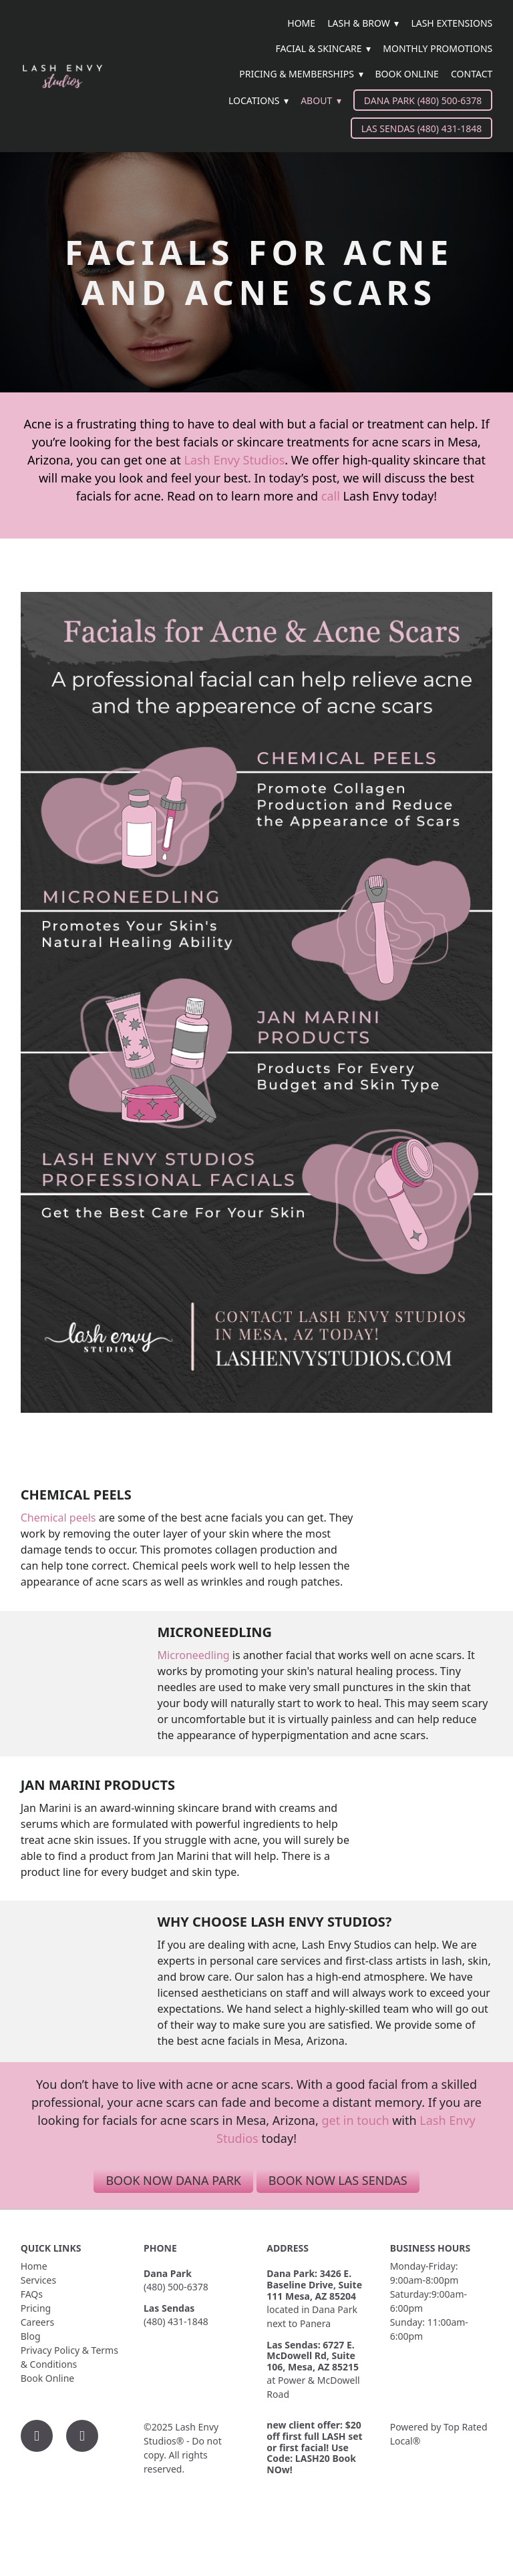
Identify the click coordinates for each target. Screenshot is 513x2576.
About (321, 100)
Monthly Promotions (437, 48)
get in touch (355, 2120)
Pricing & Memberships (301, 73)
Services (38, 2280)
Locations (258, 100)
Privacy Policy (50, 2350)
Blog (31, 2336)
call (330, 496)
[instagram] (82, 2436)
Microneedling (194, 1655)
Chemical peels (58, 1517)
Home (301, 23)
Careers (37, 2322)
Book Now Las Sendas (338, 2180)
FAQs (32, 2294)
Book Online (406, 73)
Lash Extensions (451, 23)
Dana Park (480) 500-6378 (423, 100)
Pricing (36, 2308)
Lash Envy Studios (234, 460)
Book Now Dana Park (173, 2180)
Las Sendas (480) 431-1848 (421, 128)
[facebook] (37, 2436)
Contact (471, 73)
